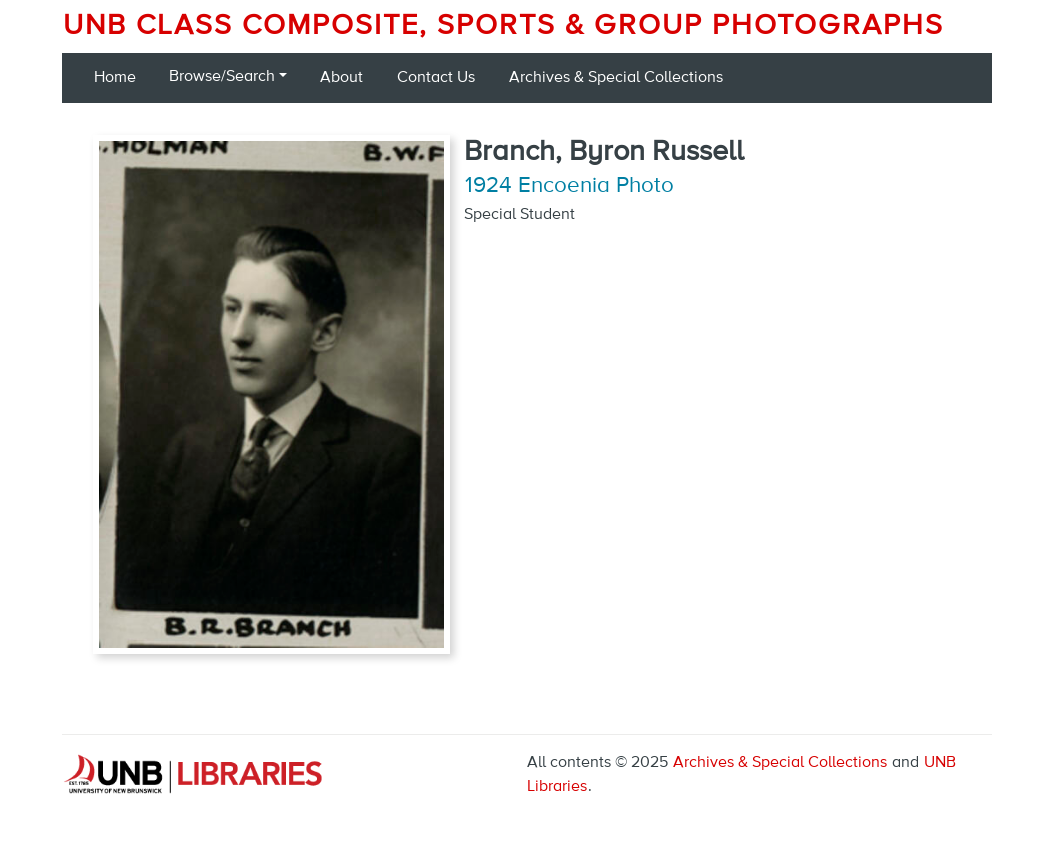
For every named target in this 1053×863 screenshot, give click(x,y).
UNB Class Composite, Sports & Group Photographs (503, 26)
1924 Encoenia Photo (569, 186)
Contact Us (436, 78)
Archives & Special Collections (616, 78)
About (341, 78)
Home (115, 78)
